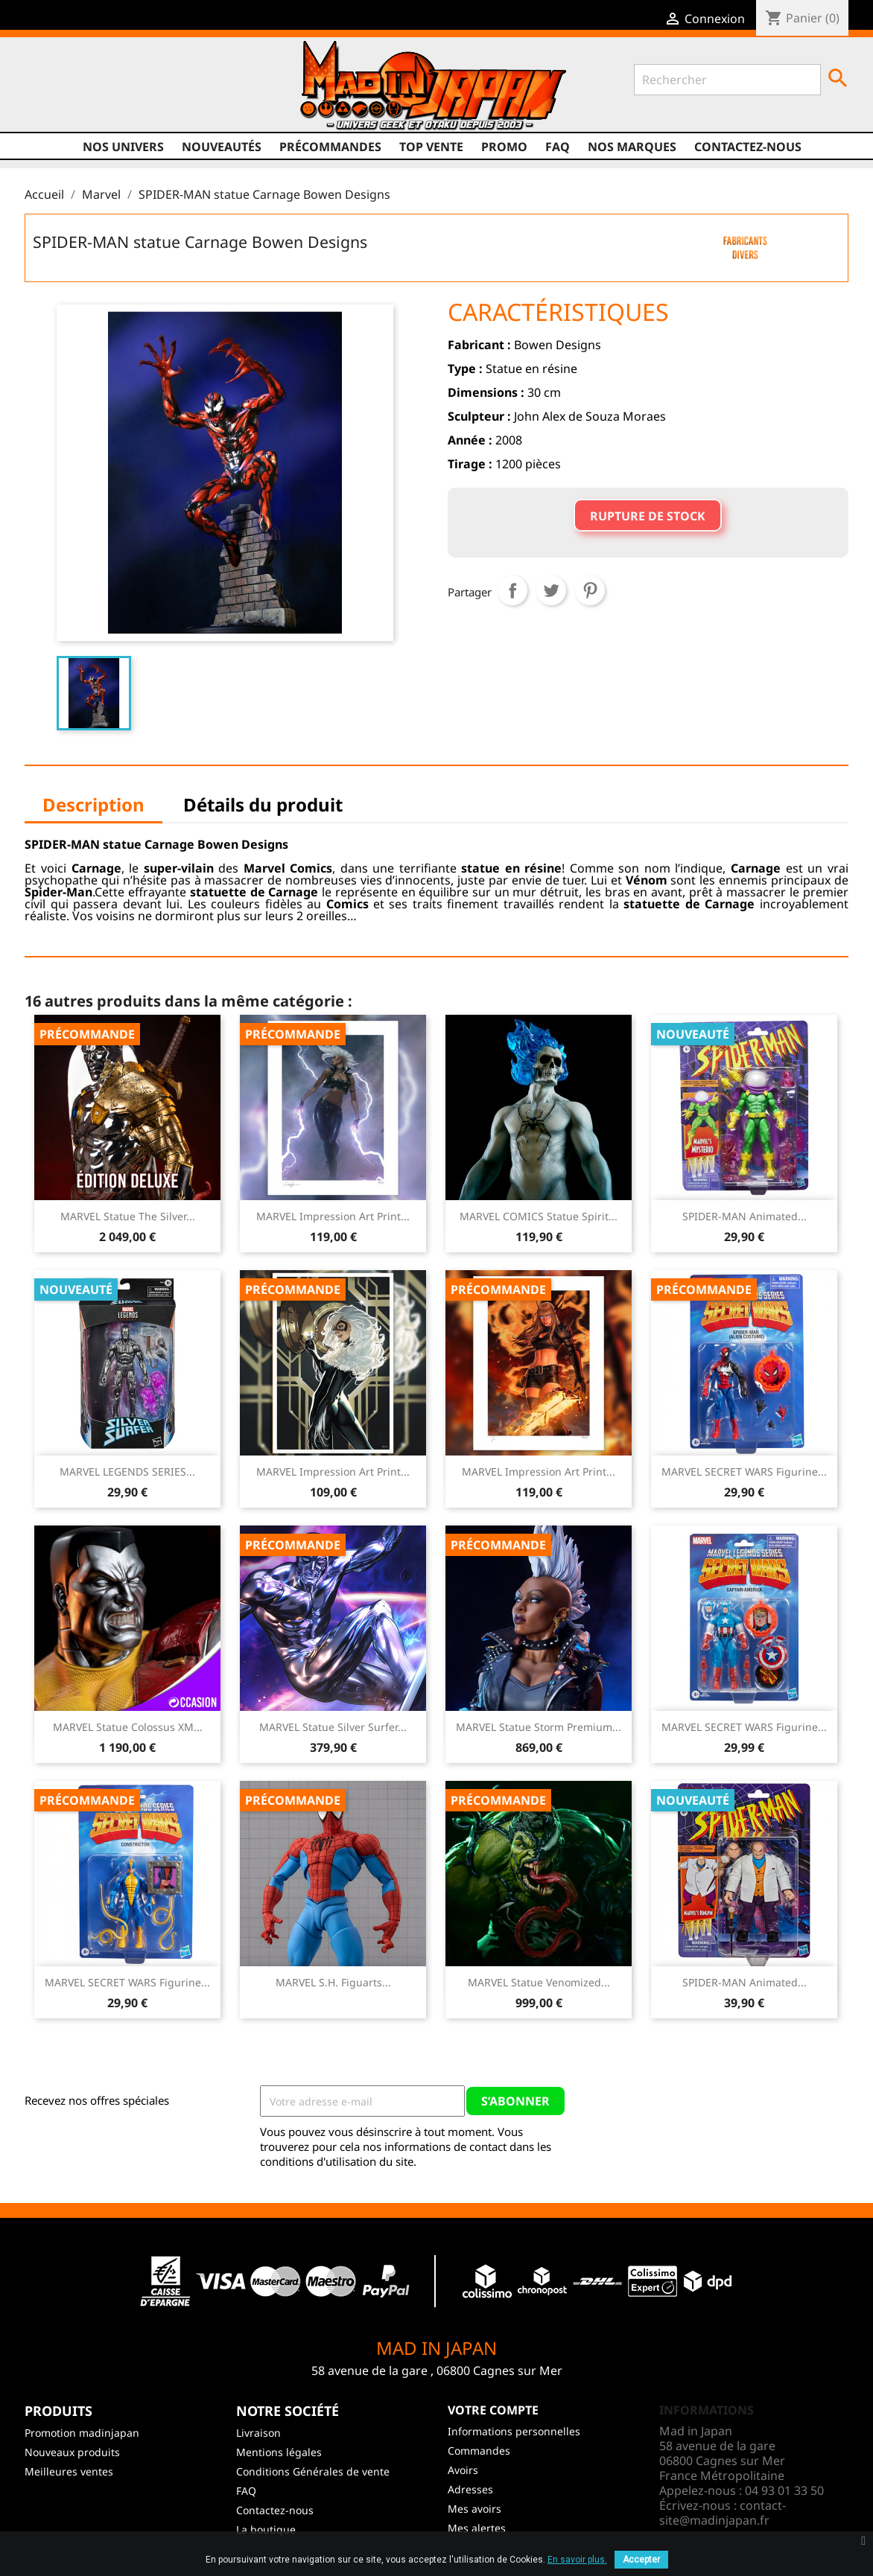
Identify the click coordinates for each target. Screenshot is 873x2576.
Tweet (551, 590)
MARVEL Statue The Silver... (127, 1216)
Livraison (258, 2433)
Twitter (78, 102)
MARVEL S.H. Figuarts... (333, 1982)
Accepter (641, 2559)
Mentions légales (279, 2452)
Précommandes (330, 146)
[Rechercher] (727, 79)
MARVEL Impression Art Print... (333, 1216)
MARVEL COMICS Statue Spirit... (539, 1216)
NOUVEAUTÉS (221, 146)
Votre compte (493, 2410)
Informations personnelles (514, 2431)
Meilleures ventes (69, 2471)
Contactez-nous (747, 146)
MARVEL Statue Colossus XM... (128, 1727)
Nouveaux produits (72, 2452)
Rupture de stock (647, 516)
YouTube (106, 102)
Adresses (470, 2489)
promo (504, 146)
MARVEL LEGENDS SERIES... (127, 1471)
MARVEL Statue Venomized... (539, 1982)
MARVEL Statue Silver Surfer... (333, 1727)
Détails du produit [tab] (263, 804)
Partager (512, 590)
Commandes (479, 2450)
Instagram (135, 102)
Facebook (50, 102)
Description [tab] (93, 804)
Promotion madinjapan (82, 2433)
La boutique (266, 2529)
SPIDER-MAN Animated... (744, 1216)
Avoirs (463, 2470)
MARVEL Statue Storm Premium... (538, 1727)
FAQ (557, 146)
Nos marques (632, 146)
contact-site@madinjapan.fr (722, 2512)
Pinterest (590, 590)
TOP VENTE (431, 146)
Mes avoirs (474, 2509)
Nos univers (123, 146)
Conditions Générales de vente (313, 2471)
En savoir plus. (577, 2559)
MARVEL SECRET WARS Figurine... (744, 1471)
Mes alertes (477, 2528)
